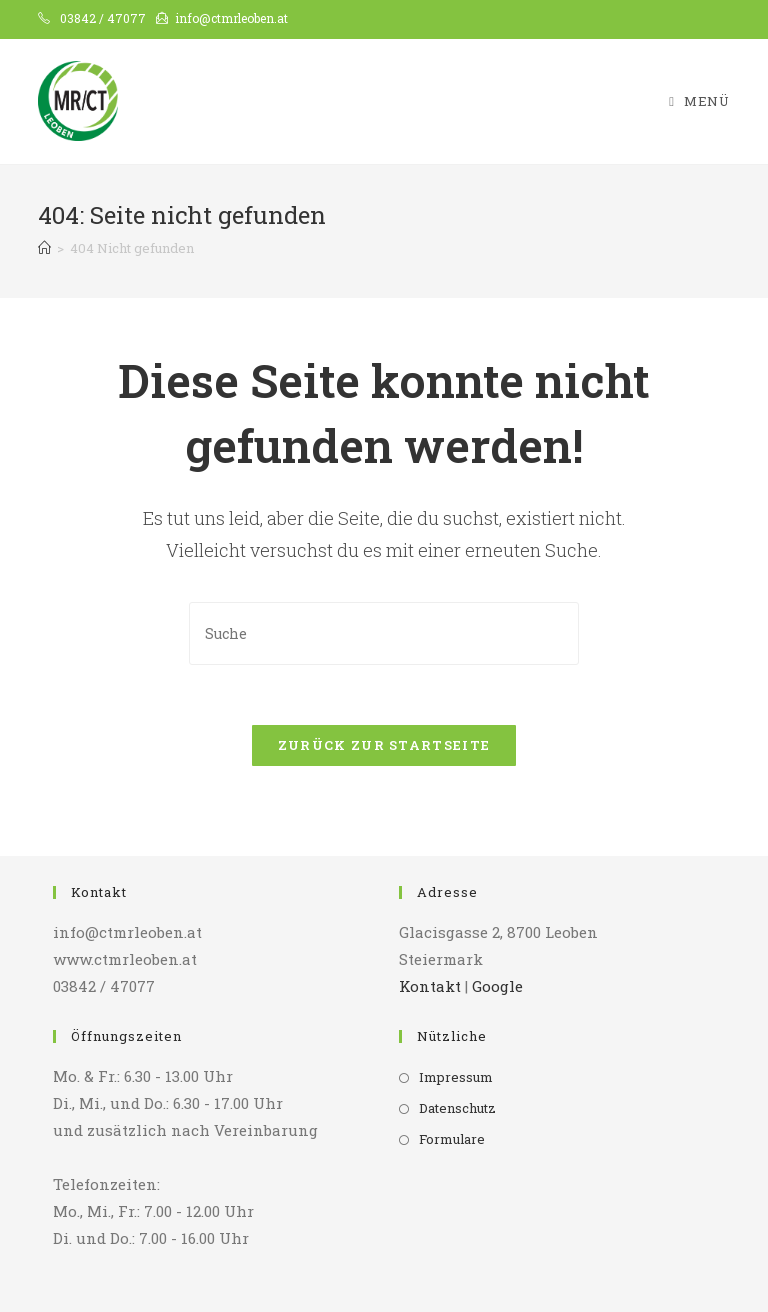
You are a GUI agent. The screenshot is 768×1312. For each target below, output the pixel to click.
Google (497, 986)
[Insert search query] (384, 633)
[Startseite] (44, 248)
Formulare (452, 1139)
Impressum (456, 1077)
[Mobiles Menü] (699, 101)
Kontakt (430, 986)
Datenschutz (457, 1108)
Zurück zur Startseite (384, 745)
